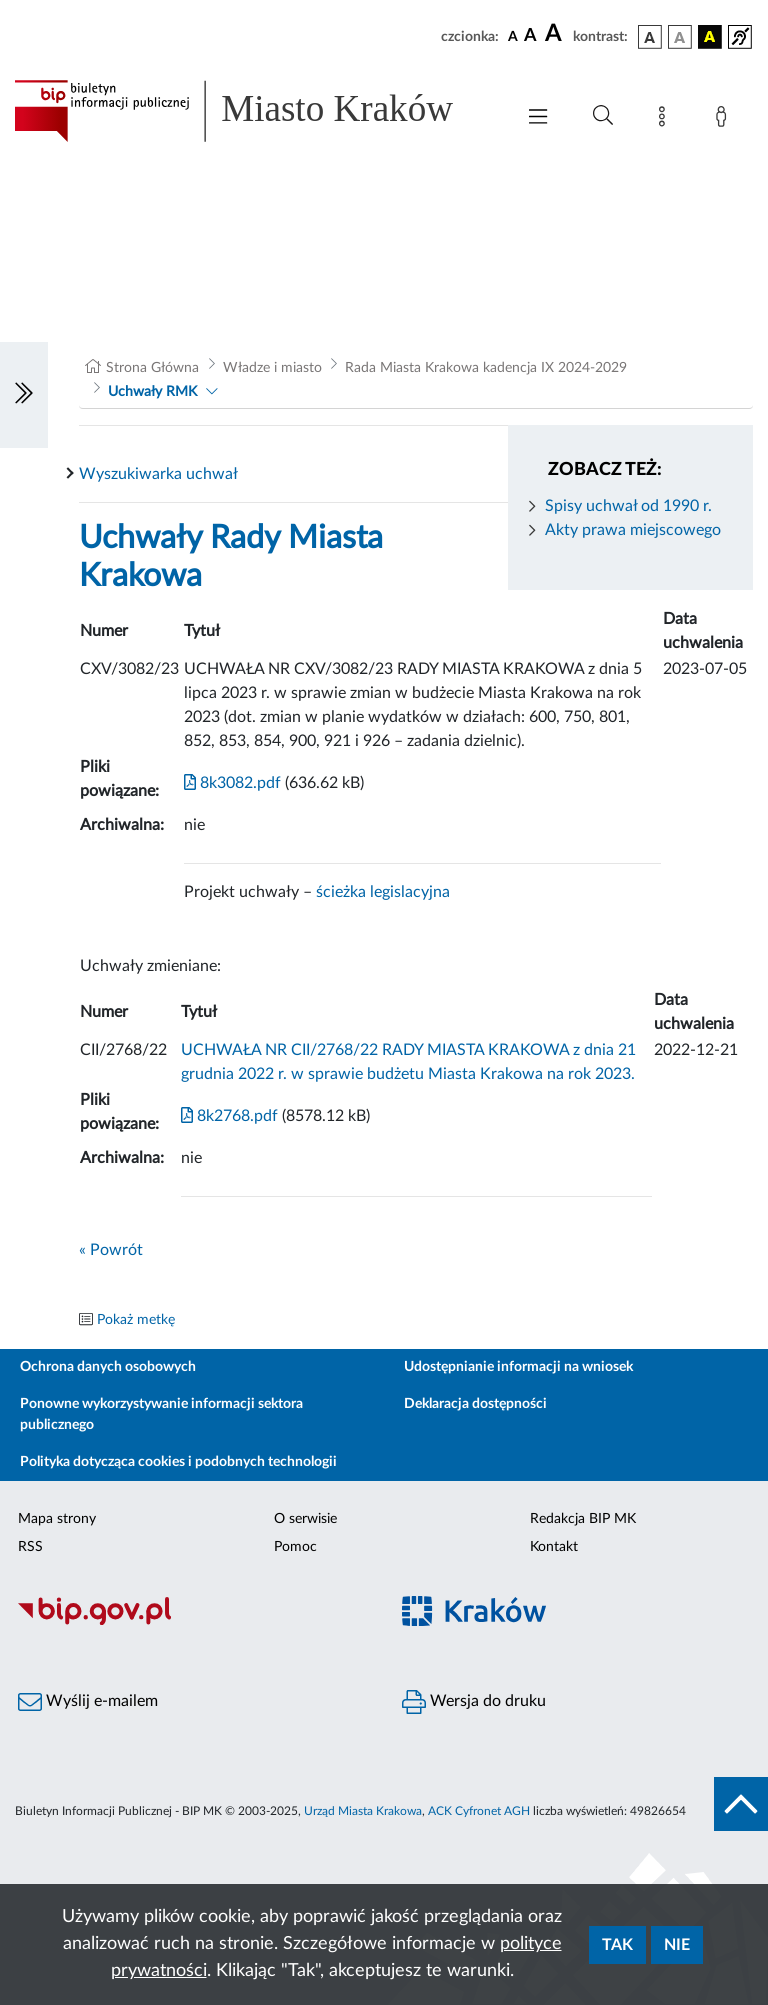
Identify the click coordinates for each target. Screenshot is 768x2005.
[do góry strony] (741, 1804)
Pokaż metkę (136, 1320)
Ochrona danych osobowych (108, 1367)
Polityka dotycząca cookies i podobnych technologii (178, 1462)
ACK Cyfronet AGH (479, 1811)
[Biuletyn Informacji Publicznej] (192, 1623)
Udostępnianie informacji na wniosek (518, 1367)
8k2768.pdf (229, 1116)
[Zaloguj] (725, 120)
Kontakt (554, 1547)
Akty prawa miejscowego (633, 530)
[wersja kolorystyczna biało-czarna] (680, 37)
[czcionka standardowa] (513, 36)
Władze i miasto (272, 368)
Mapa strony (57, 1519)
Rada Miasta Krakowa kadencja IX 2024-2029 (486, 368)
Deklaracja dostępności (475, 1404)
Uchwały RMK (152, 392)
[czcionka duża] (556, 34)
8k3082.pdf (232, 783)
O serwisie (305, 1519)
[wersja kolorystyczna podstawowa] (650, 37)
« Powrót (111, 1250)
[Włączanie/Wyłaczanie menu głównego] (538, 118)
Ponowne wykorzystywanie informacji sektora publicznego (161, 1414)
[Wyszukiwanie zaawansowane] (603, 116)
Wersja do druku (474, 1702)
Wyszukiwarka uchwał (158, 474)
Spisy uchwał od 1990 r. (628, 506)
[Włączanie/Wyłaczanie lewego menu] (24, 395)
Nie (677, 1945)
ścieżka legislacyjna (383, 892)
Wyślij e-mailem (88, 1702)
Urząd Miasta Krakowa (363, 1811)
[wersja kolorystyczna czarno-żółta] (710, 37)
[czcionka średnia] (530, 36)
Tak (617, 1945)
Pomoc (295, 1547)
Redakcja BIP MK (583, 1519)
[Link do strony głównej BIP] (254, 111)
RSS (30, 1547)
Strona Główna (152, 368)
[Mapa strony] (666, 120)
